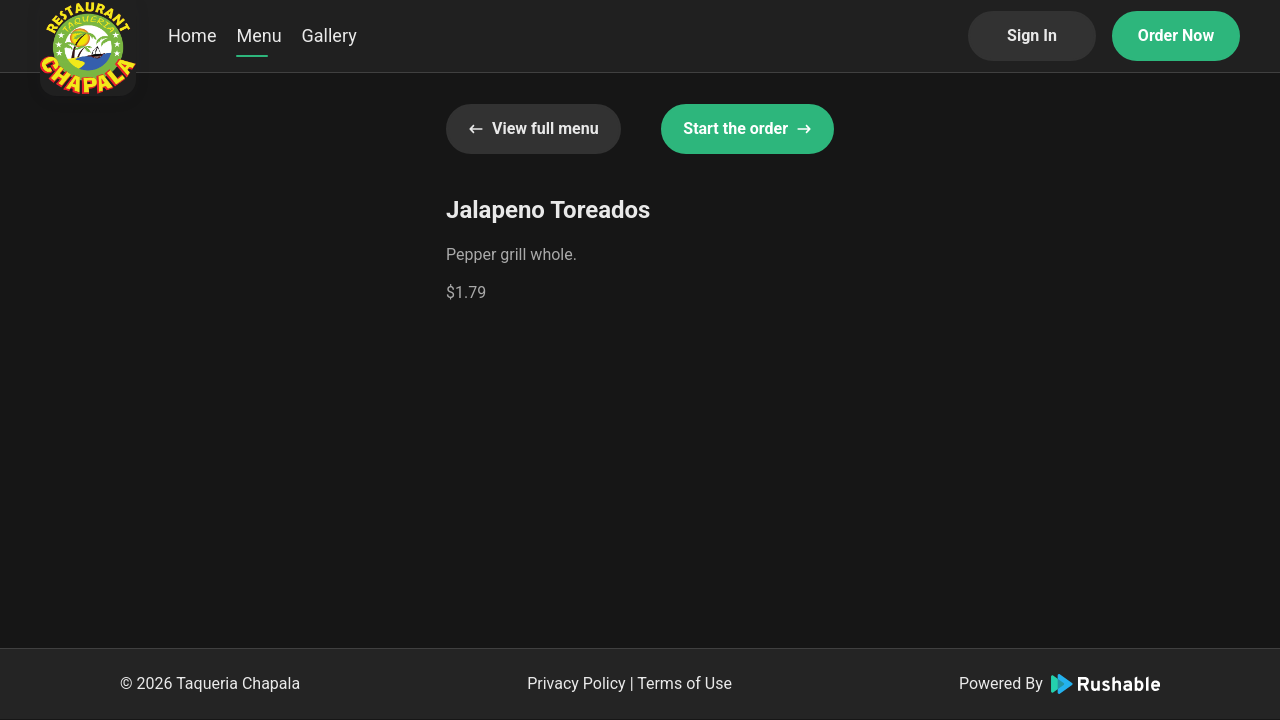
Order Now (1176, 35)
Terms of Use (684, 683)
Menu (258, 35)
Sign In (1032, 35)
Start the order (747, 128)
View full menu (533, 128)
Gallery (329, 35)
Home (192, 35)
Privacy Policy (576, 683)
